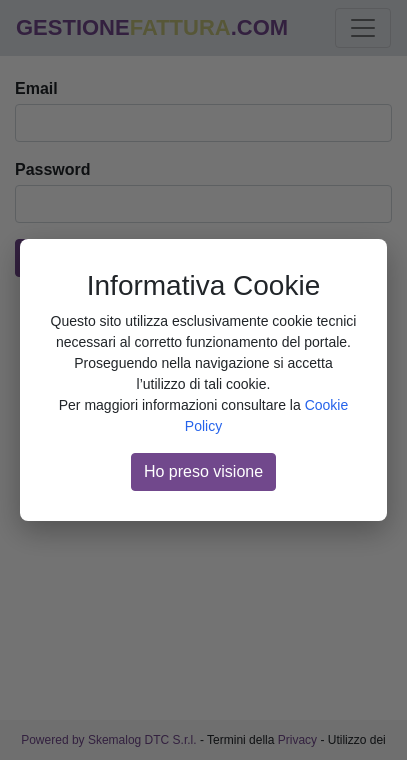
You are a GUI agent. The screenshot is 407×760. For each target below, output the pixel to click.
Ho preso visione (203, 471)
